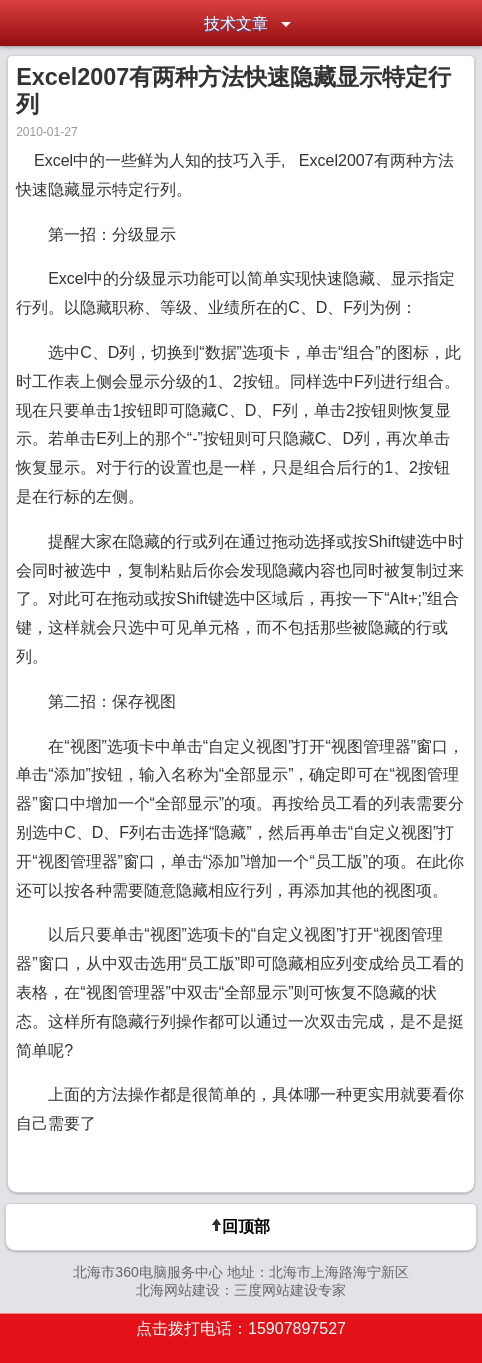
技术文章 (236, 23)
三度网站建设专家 (290, 1290)
